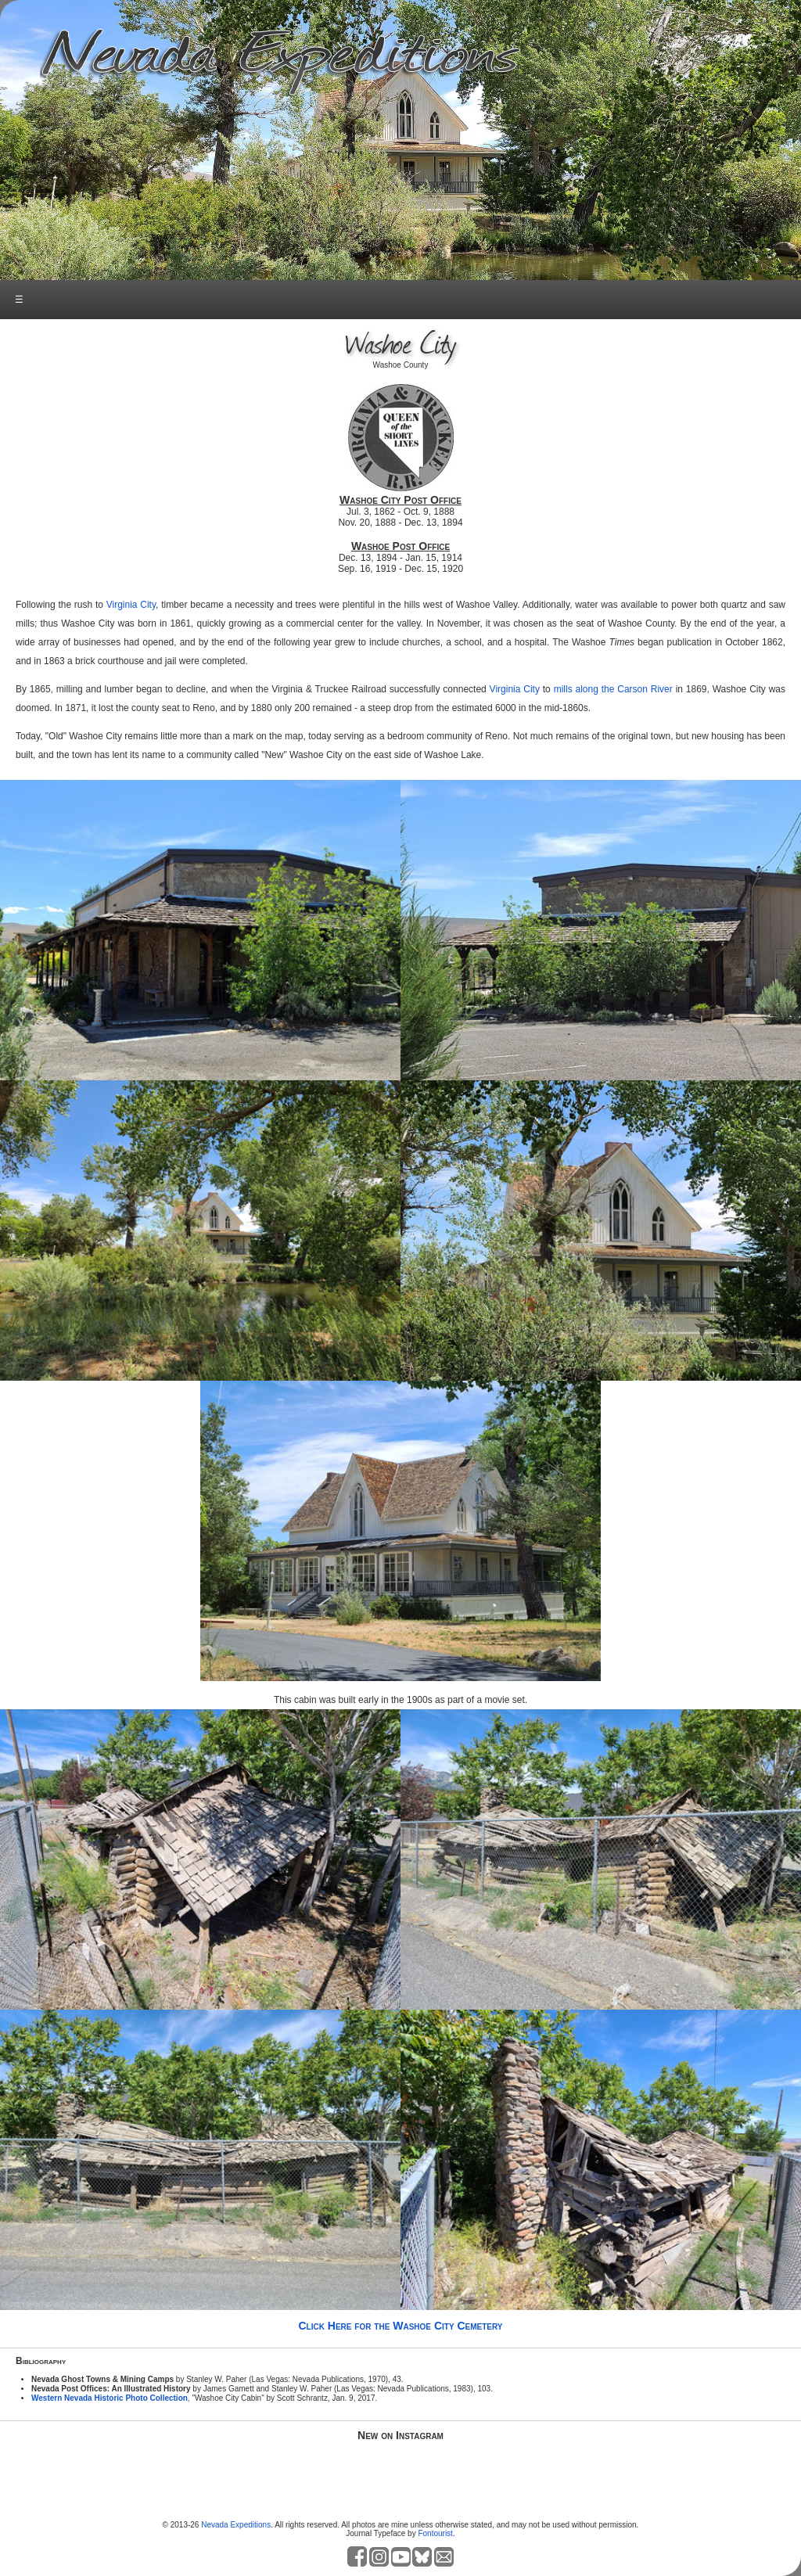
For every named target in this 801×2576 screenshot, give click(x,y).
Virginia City (131, 604)
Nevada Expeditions (236, 2524)
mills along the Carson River (613, 689)
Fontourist (435, 2533)
